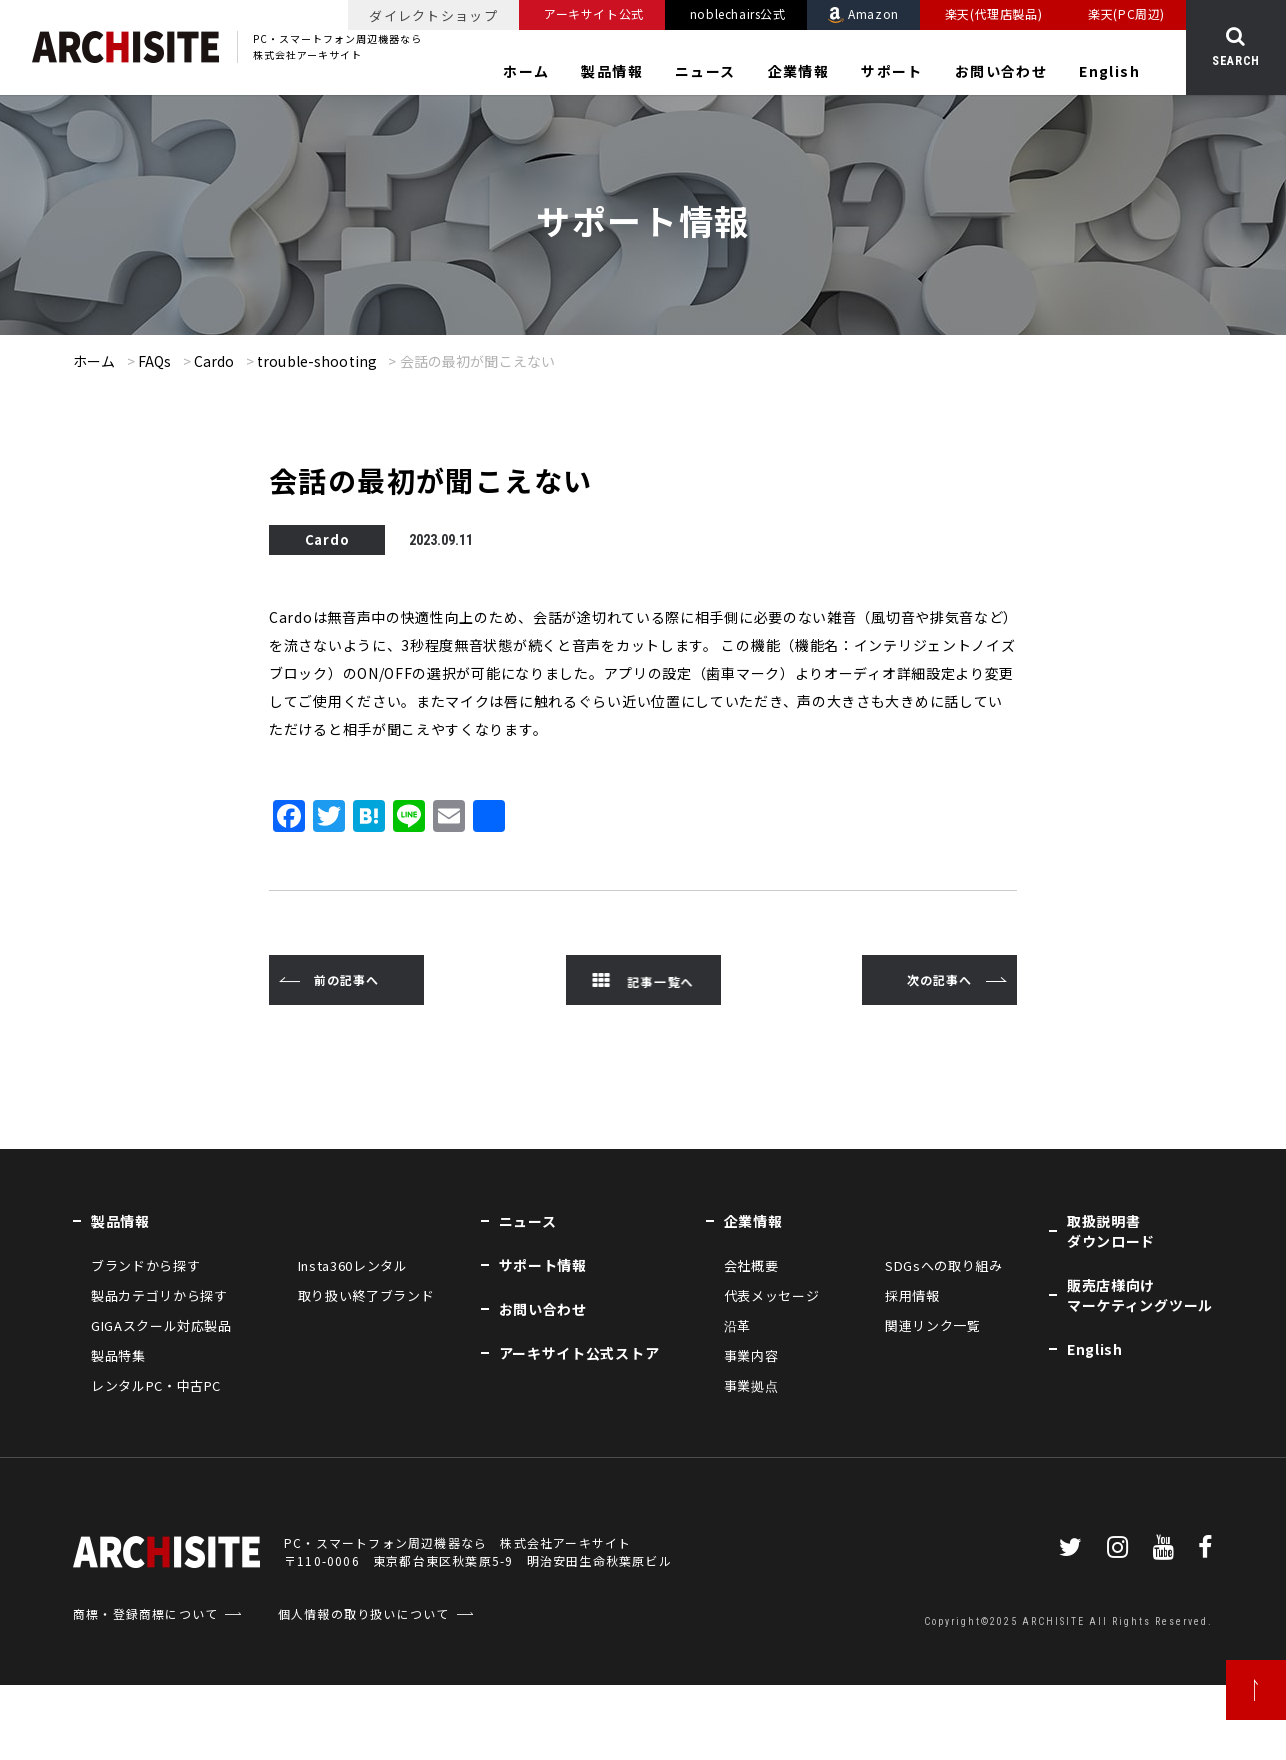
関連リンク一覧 (933, 1325)
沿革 (737, 1325)
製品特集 (118, 1355)
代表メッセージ (772, 1295)
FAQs (155, 361)
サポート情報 (543, 1265)
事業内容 (751, 1355)
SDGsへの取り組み (944, 1265)
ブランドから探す (145, 1265)
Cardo (214, 361)
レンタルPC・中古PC (156, 1385)
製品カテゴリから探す (159, 1295)
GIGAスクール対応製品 (161, 1325)
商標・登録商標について (145, 1613)
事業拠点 (751, 1385)
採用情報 (912, 1295)
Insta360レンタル (353, 1265)
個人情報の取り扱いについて (364, 1613)
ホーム (526, 71)
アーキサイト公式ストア (579, 1353)
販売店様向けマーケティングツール (1140, 1295)
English (1109, 71)
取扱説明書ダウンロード (1111, 1231)
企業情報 (799, 71)
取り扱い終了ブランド (366, 1295)
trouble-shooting (317, 361)
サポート (892, 71)
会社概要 (751, 1265)
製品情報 (612, 71)
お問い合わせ (1001, 71)
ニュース (705, 71)
